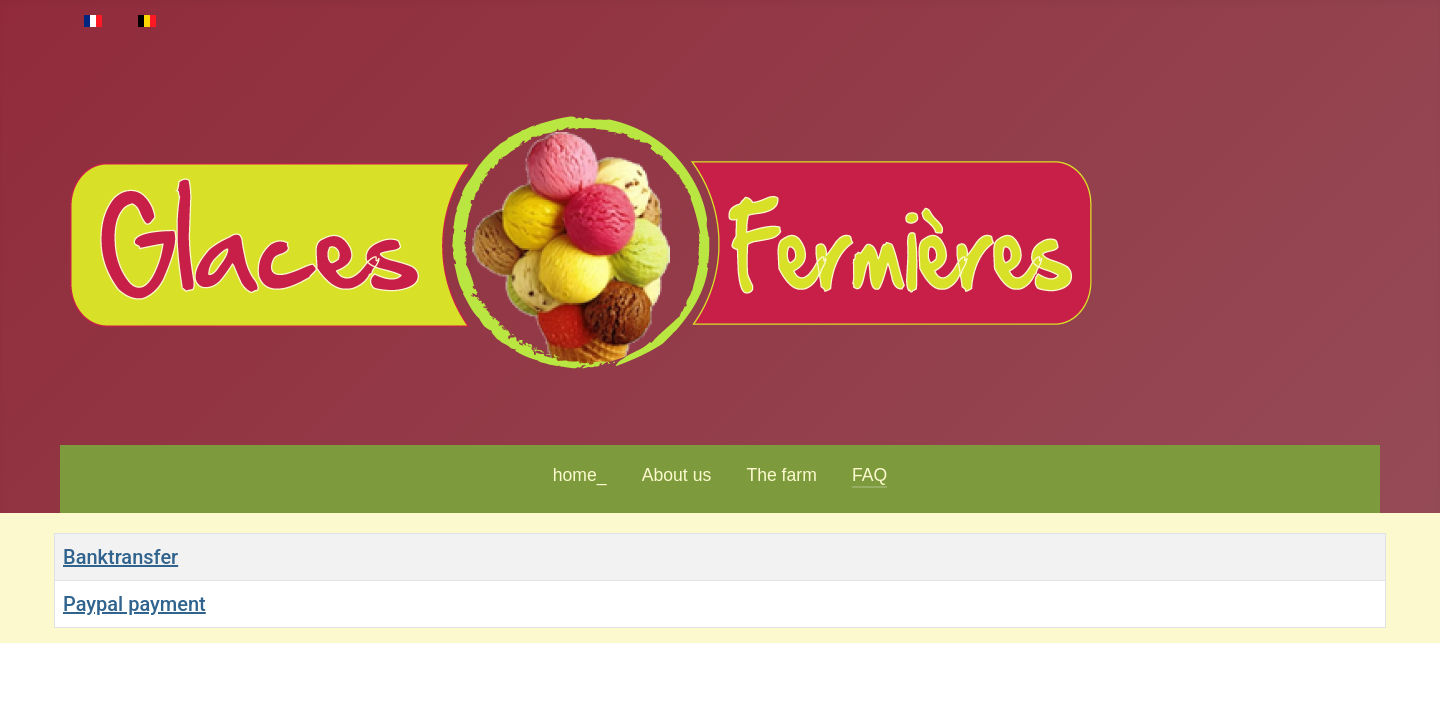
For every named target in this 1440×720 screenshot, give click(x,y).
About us (676, 475)
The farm (781, 475)
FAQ (869, 475)
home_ (580, 475)
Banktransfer (120, 557)
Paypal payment (134, 604)
